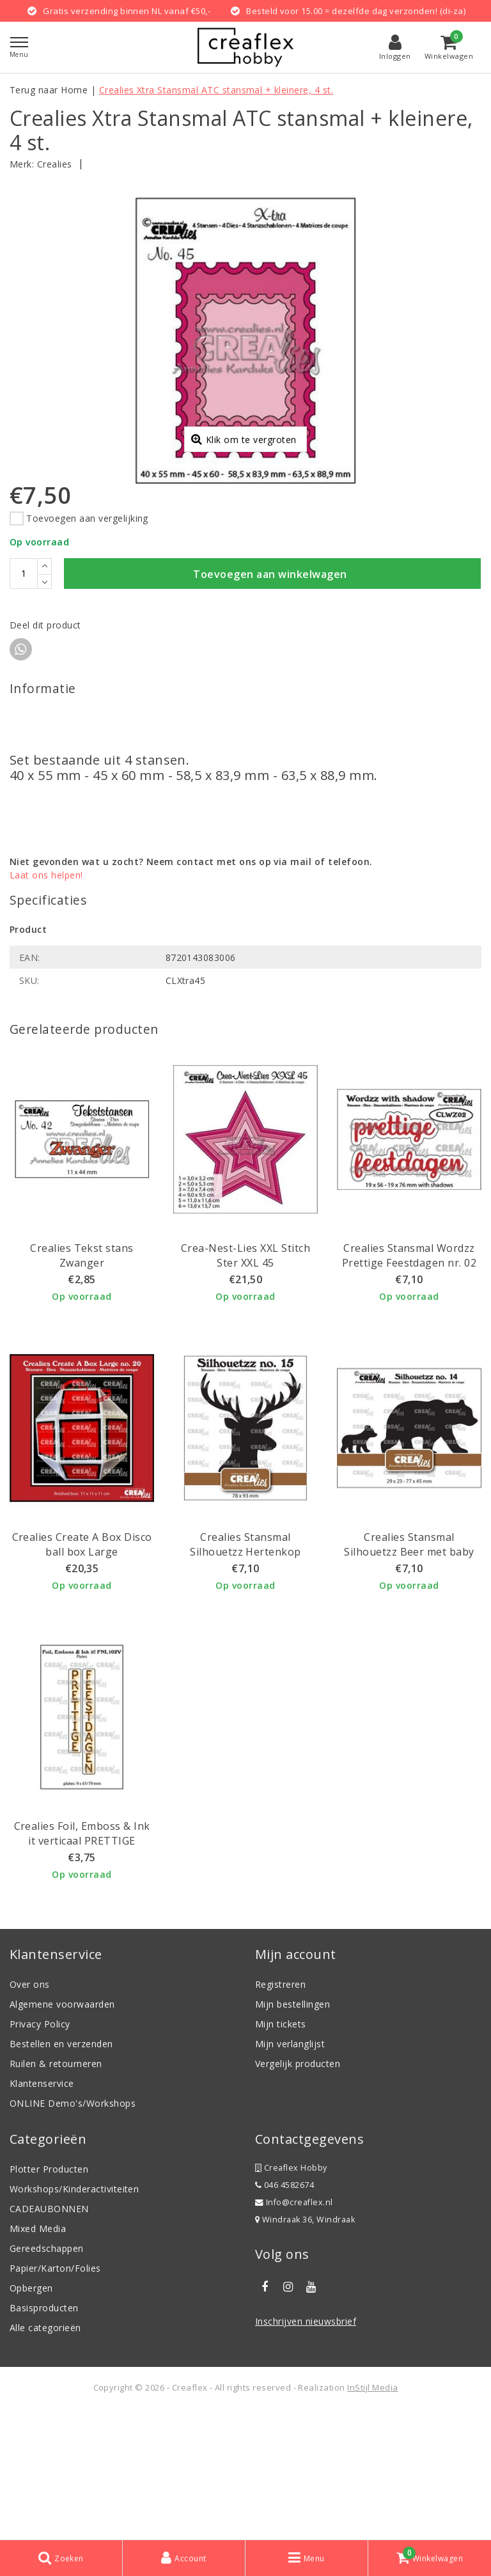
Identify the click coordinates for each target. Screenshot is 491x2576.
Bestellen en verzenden (61, 2172)
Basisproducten (44, 2436)
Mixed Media (38, 2357)
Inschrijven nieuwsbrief (305, 2450)
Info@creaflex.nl (294, 2330)
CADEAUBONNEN (49, 2337)
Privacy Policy (40, 2152)
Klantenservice (42, 2212)
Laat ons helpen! (46, 1003)
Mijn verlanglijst (290, 2172)
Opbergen (31, 2416)
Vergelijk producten (297, 2192)
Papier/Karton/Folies (55, 2397)
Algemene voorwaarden (62, 2133)
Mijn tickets (280, 2152)
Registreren (280, 2113)
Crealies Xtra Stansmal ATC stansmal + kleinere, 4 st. (216, 90)
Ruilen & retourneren (56, 2192)
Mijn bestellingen (292, 2133)
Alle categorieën (45, 2456)
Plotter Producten (49, 2297)
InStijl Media (372, 2516)
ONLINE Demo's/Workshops (73, 2232)
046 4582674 (284, 2313)
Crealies (54, 164)
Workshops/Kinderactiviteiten (74, 2317)
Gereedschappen (47, 2377)
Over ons (30, 2113)
